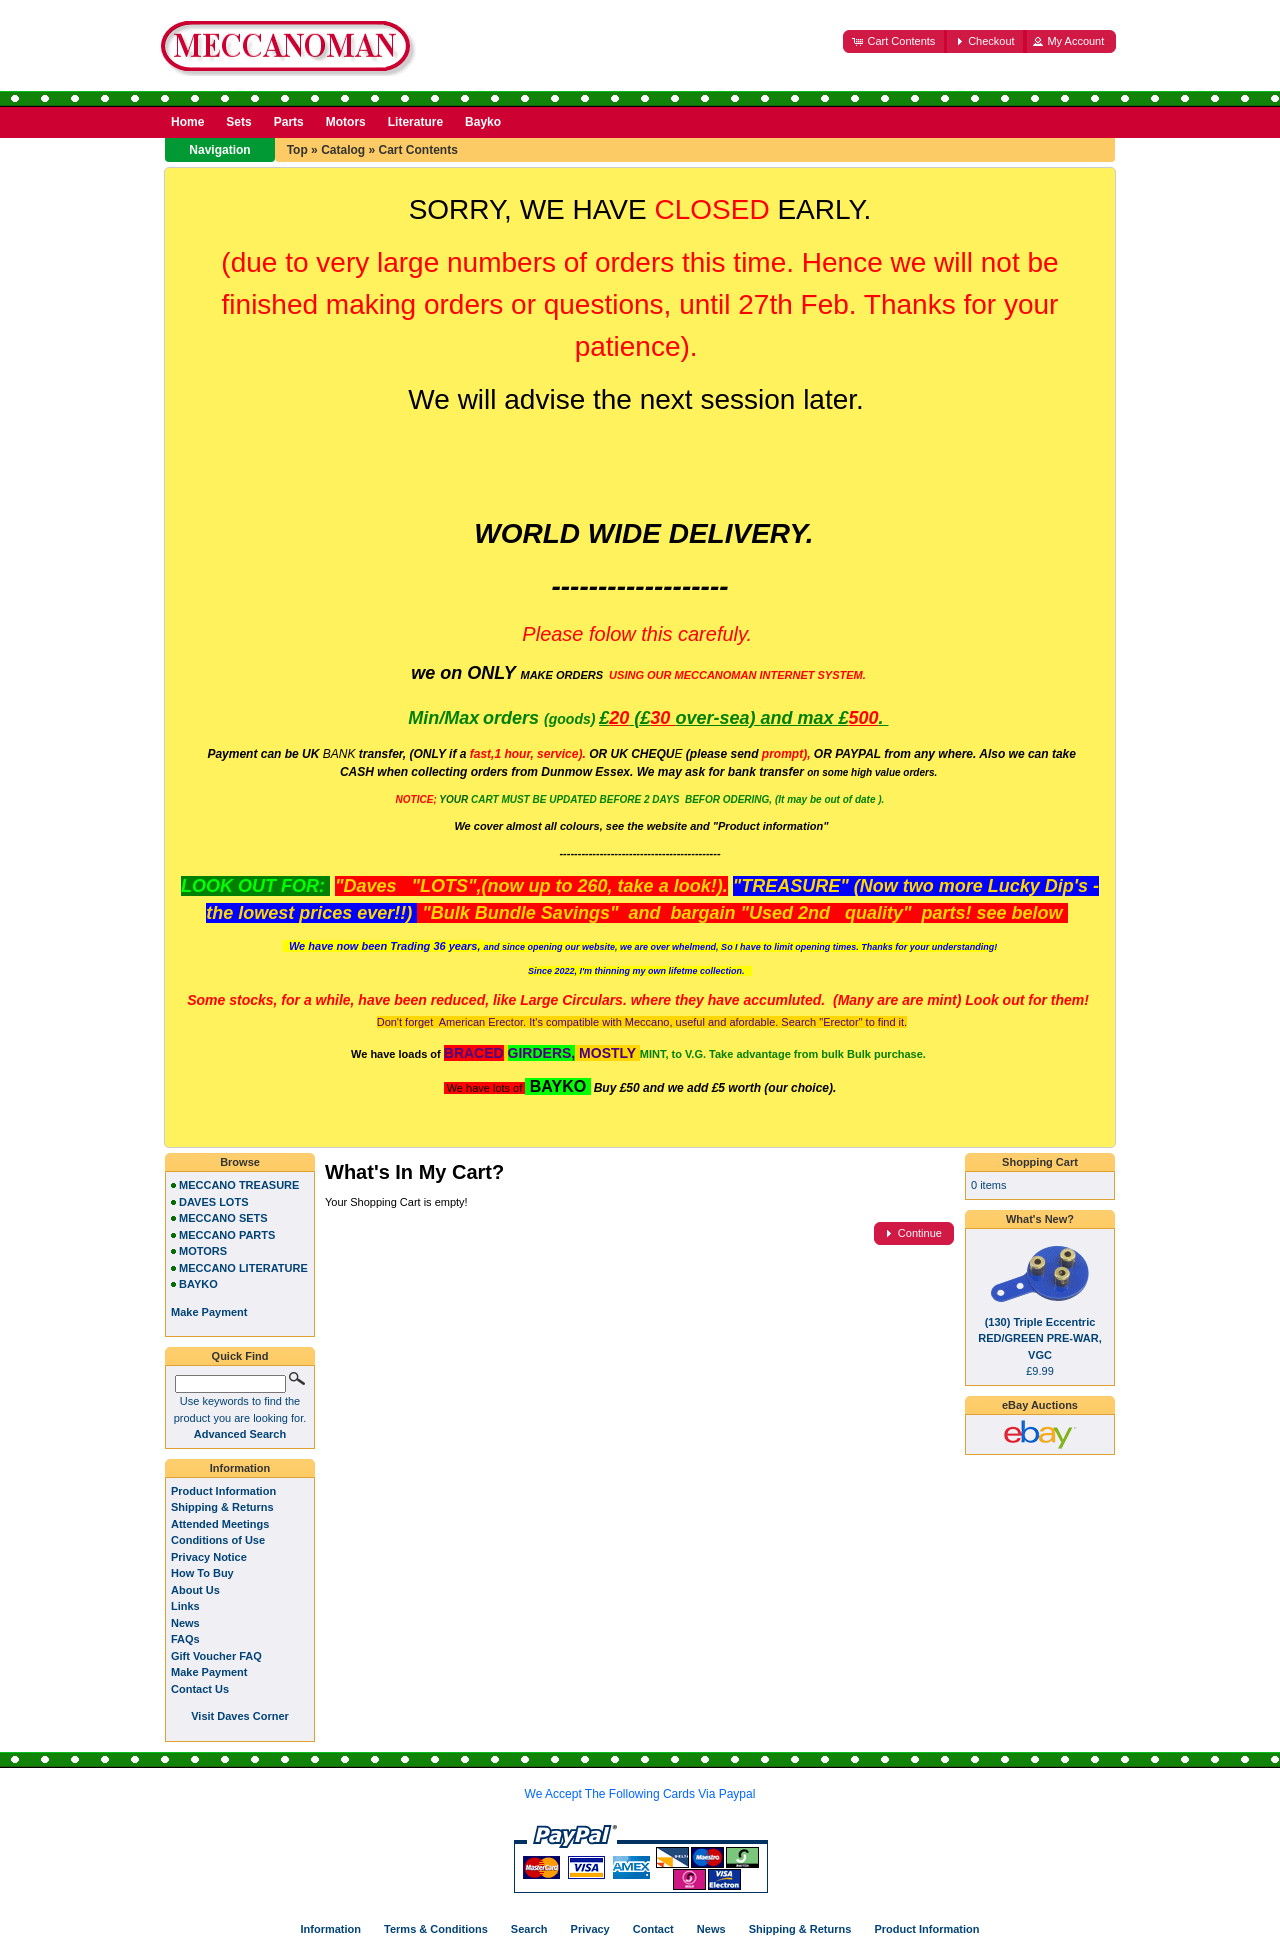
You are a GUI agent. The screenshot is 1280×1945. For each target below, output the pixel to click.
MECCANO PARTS (227, 1235)
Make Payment (209, 1672)
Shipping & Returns (222, 1507)
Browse (240, 1162)
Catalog (343, 150)
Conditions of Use (218, 1540)
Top (297, 150)
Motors (346, 122)
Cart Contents (417, 150)
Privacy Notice (209, 1557)
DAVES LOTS (213, 1202)
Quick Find (240, 1356)
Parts (289, 122)
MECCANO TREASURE (239, 1185)
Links (185, 1606)
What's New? (1040, 1219)
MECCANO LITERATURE (243, 1268)
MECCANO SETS (223, 1218)
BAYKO (198, 1284)
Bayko (483, 122)
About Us (195, 1590)
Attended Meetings (220, 1524)
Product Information (223, 1491)
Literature (415, 122)
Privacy (590, 1929)
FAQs (185, 1639)
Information (240, 1468)
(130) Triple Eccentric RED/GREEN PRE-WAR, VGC (1039, 1338)
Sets (238, 122)
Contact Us (200, 1689)
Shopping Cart (1040, 1162)
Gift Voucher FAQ (216, 1656)
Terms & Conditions (436, 1929)
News (185, 1623)
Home (187, 122)
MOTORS (203, 1251)
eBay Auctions (1040, 1405)
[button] (895, 41)
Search (529, 1929)
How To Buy (202, 1573)
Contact (653, 1929)
